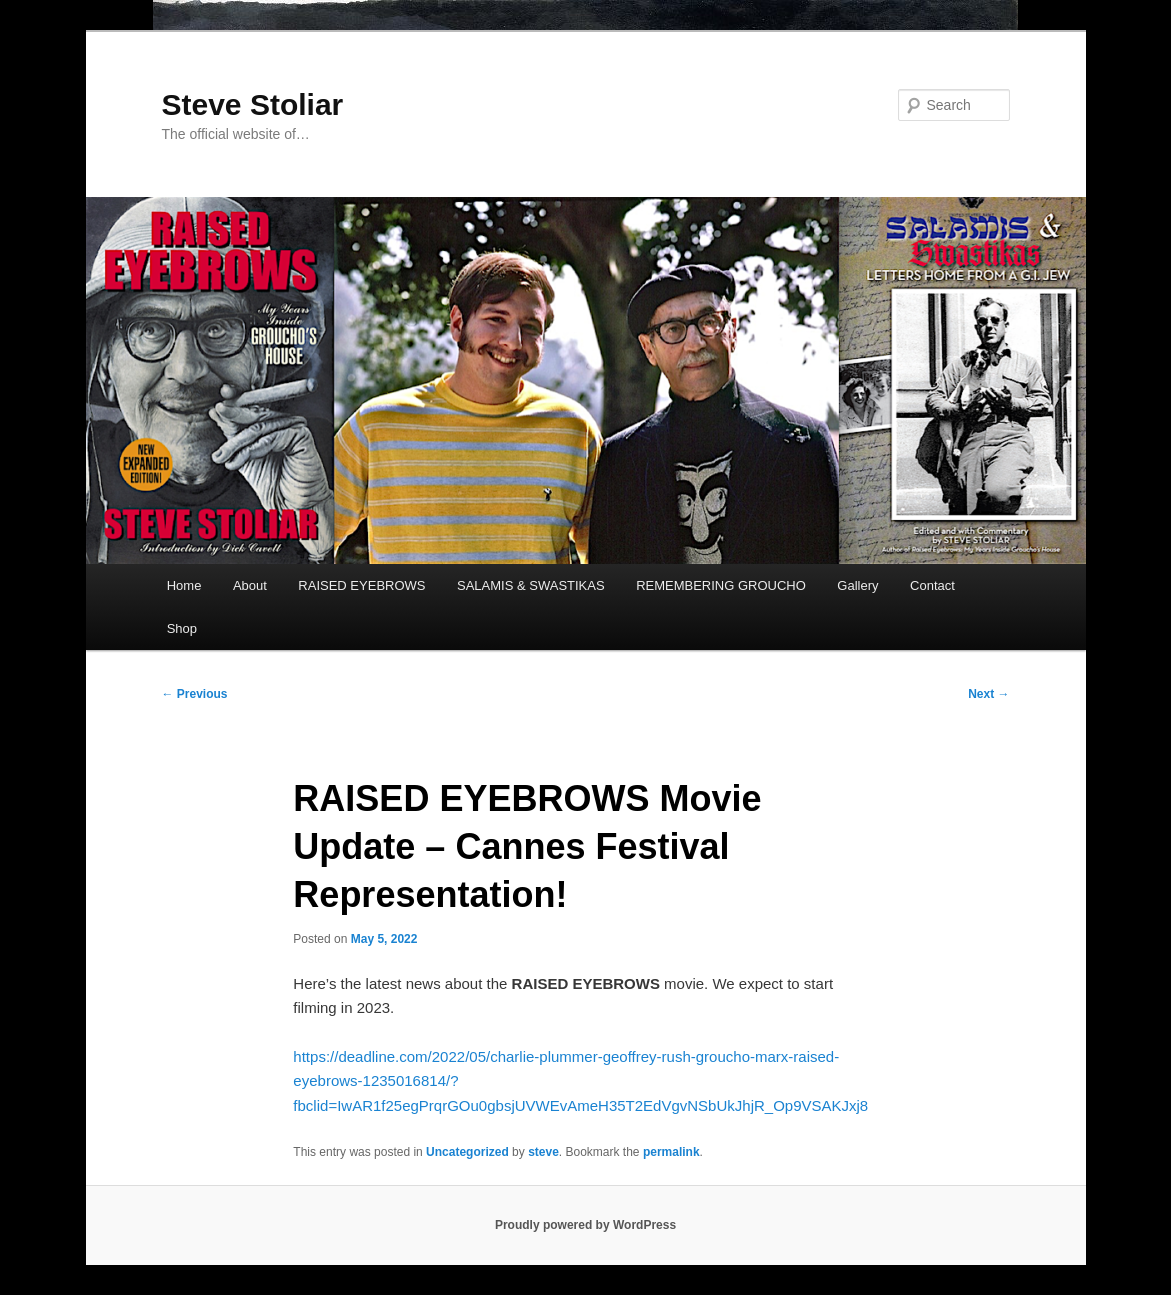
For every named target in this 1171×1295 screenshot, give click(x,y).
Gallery (857, 585)
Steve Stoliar (253, 104)
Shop (182, 628)
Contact (932, 585)
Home (184, 585)
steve (543, 1152)
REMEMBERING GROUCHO (721, 585)
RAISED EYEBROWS (361, 585)
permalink (671, 1152)
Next (988, 694)
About (250, 585)
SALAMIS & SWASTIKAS (531, 585)
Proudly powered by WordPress (585, 1225)
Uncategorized (467, 1152)
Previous (195, 694)
